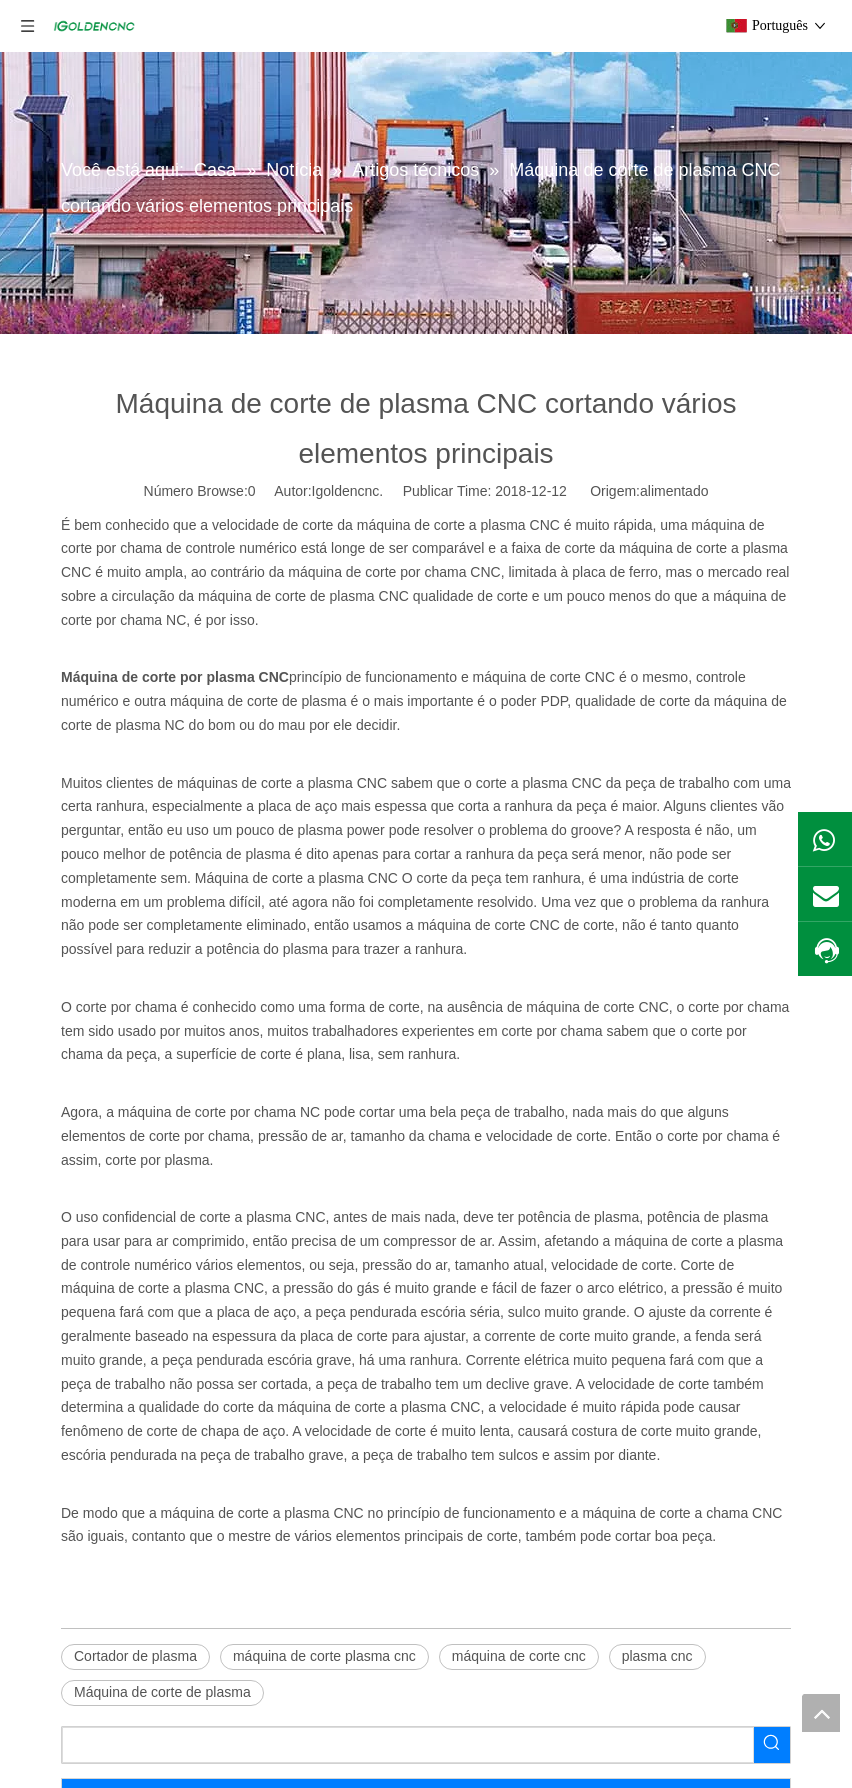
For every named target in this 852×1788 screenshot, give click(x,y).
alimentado (674, 491)
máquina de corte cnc (519, 1656)
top (821, 1713)
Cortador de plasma (135, 1656)
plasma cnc (657, 1656)
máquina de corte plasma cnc (324, 1656)
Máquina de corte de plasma (162, 1692)
